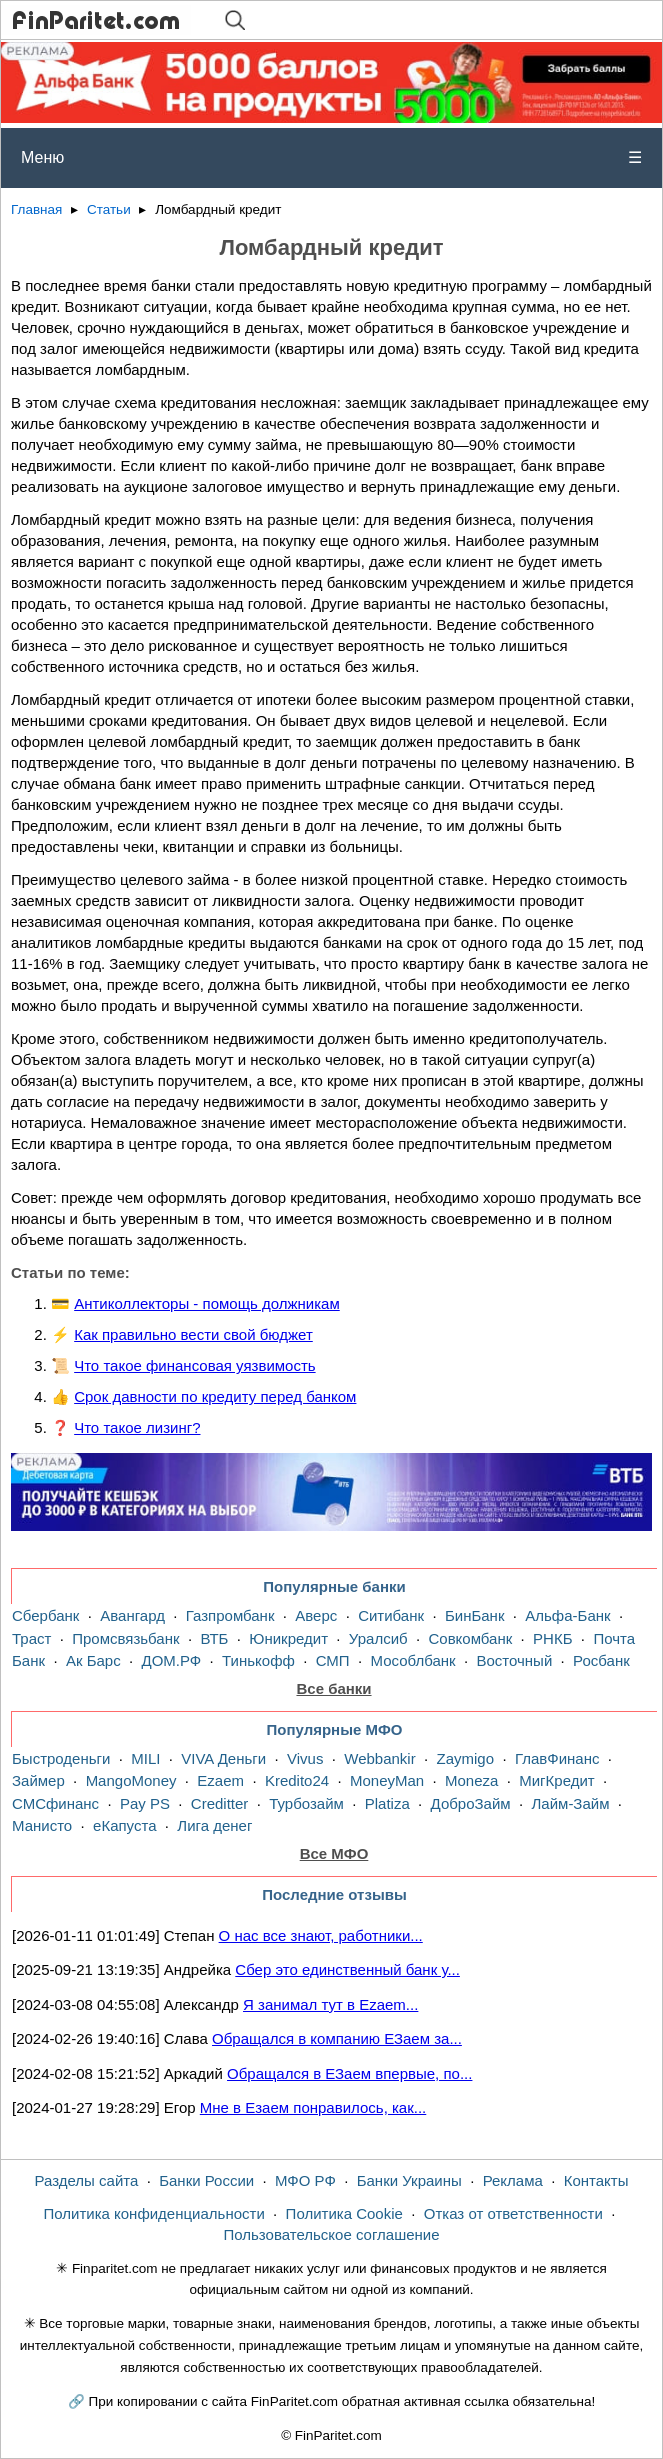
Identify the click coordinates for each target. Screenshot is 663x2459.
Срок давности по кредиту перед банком (215, 1396)
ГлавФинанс (557, 1758)
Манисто (42, 1825)
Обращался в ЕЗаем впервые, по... (349, 2073)
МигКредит (556, 1780)
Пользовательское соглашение (331, 2234)
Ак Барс (93, 1660)
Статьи (109, 209)
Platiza (387, 1803)
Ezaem (220, 1780)
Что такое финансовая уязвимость (194, 1365)
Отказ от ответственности (513, 2213)
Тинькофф (258, 1660)
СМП (333, 1660)
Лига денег (214, 1825)
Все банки (333, 1688)
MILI (145, 1758)
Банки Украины (409, 2180)
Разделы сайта (87, 2180)
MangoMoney (131, 1780)
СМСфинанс (55, 1803)
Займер (38, 1780)
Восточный (514, 1660)
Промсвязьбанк (125, 1638)
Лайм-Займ (571, 1803)
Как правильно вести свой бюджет (193, 1334)
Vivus (305, 1758)
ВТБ (214, 1638)
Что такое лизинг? (137, 1427)
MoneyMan (387, 1780)
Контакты (596, 2180)
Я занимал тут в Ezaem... (330, 2004)
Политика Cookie (344, 2213)
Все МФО (334, 1853)
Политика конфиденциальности (153, 2213)
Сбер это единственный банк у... (347, 1969)
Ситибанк (391, 1615)
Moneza (471, 1780)
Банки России (206, 2180)
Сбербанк (45, 1615)
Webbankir (379, 1758)
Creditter (220, 1803)
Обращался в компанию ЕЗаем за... (337, 2038)
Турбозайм (306, 1803)
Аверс (316, 1615)
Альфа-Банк (567, 1615)
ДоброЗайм (471, 1803)
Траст (31, 1638)
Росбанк (601, 1660)
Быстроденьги (61, 1758)
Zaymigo (466, 1758)
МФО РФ (305, 2180)
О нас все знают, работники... (321, 1935)
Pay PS (145, 1803)
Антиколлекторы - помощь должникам (207, 1303)
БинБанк (475, 1615)
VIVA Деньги (223, 1758)
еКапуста (124, 1825)
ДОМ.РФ (172, 1660)
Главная (36, 209)
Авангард (132, 1615)
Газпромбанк (230, 1615)
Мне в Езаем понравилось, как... (313, 2107)
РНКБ (552, 1638)
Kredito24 (297, 1780)
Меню (331, 158)
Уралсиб (378, 1638)
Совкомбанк (470, 1638)
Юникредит (288, 1638)
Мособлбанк (412, 1660)
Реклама (513, 2180)
